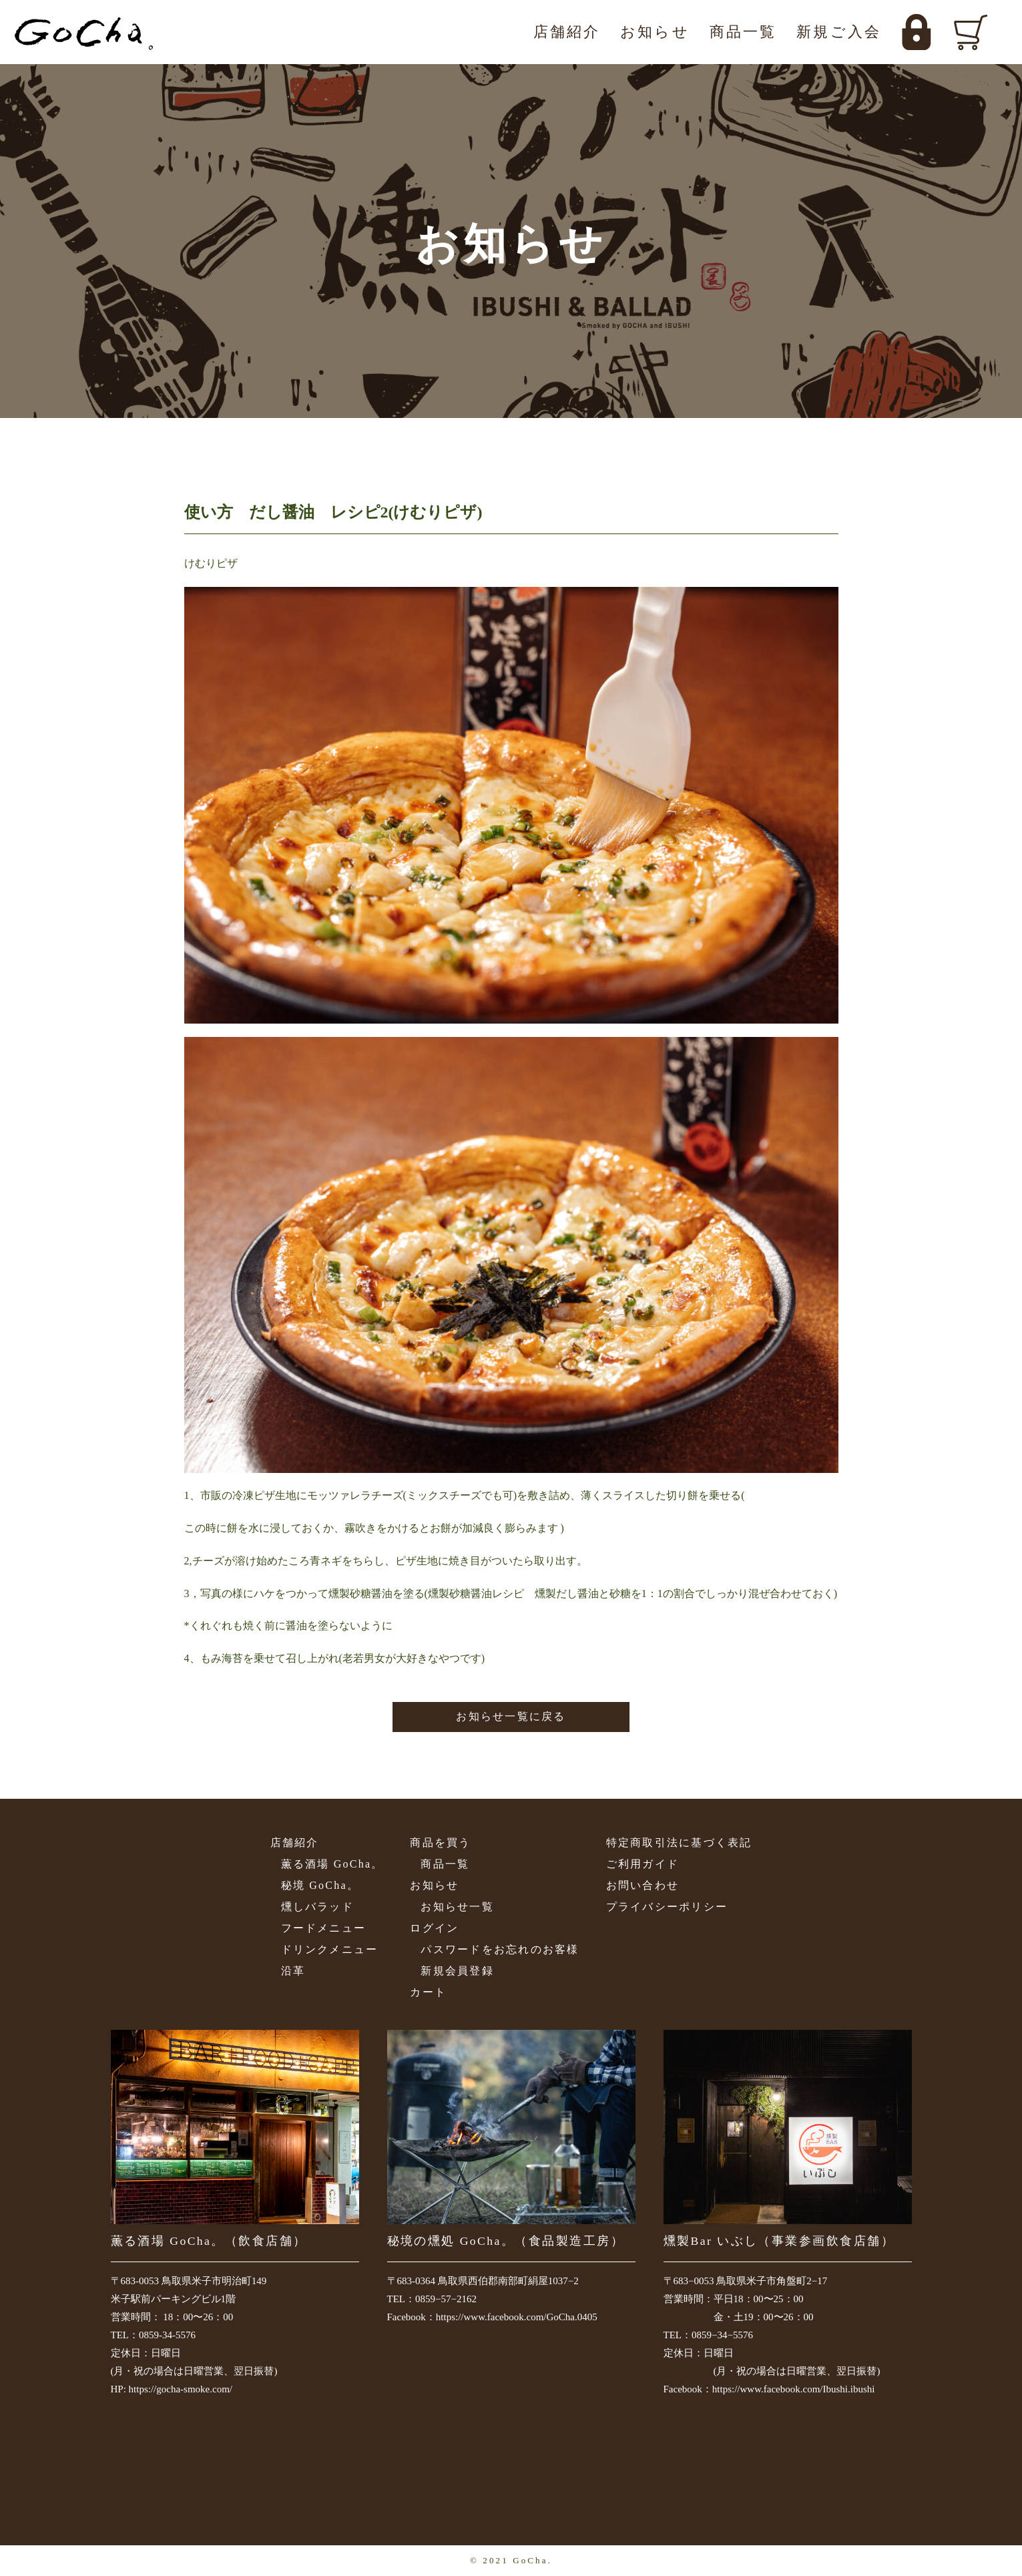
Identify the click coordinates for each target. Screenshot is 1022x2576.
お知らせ (655, 31)
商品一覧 (743, 31)
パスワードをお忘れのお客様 (500, 1949)
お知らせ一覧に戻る (510, 1716)
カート (428, 1992)
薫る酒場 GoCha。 (332, 1864)
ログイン (434, 1928)
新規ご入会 (838, 31)
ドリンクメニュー (329, 1949)
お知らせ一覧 (457, 1906)
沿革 (293, 1970)
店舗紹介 (567, 31)
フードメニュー (323, 1928)
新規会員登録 (457, 1970)
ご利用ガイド (642, 1864)
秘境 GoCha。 (320, 1885)
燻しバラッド (317, 1906)
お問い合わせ (642, 1885)
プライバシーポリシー (667, 1906)
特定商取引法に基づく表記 (679, 1842)
